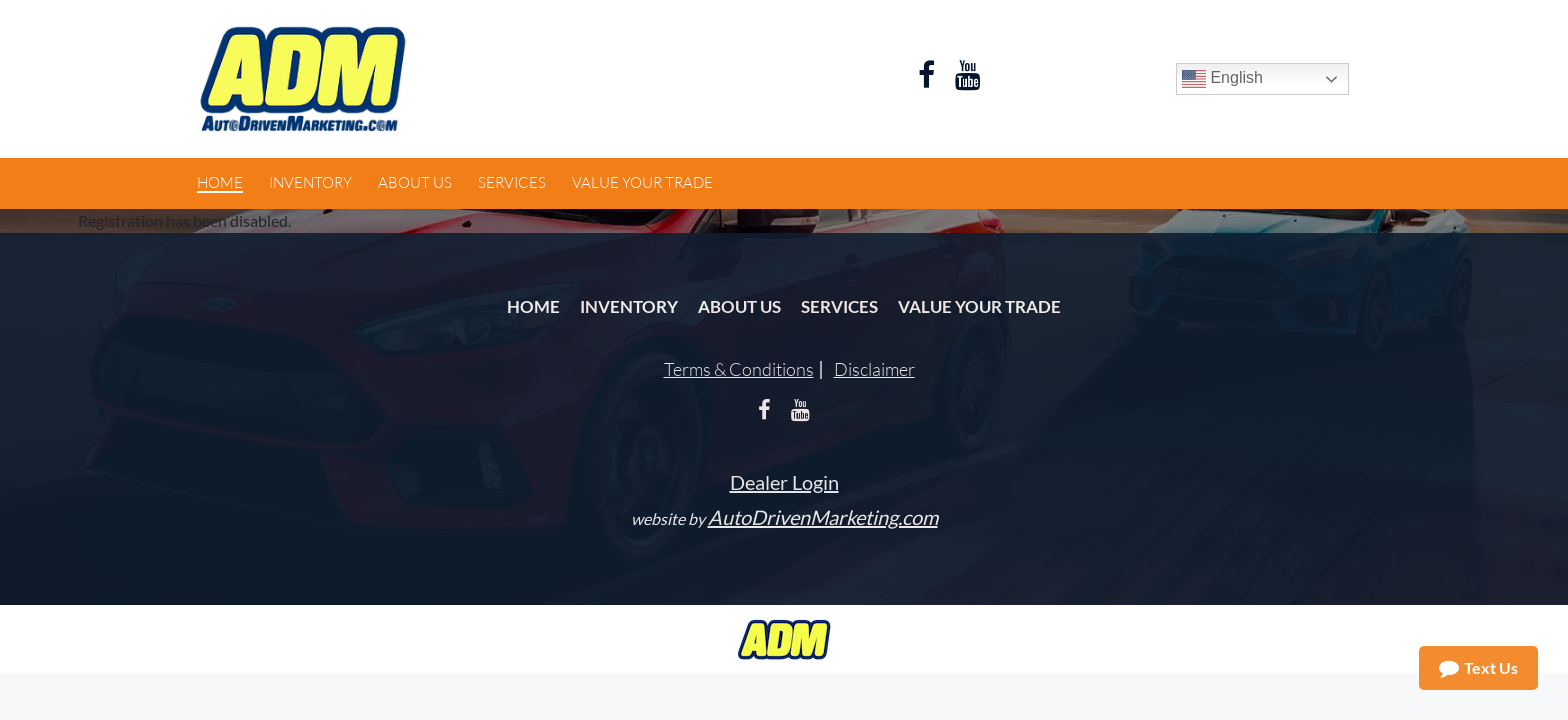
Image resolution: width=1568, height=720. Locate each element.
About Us (739, 306)
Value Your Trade (979, 306)
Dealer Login (784, 482)
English (1222, 79)
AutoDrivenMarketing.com (823, 517)
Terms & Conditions (739, 369)
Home (533, 306)
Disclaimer (874, 369)
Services (839, 306)
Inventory (629, 306)
